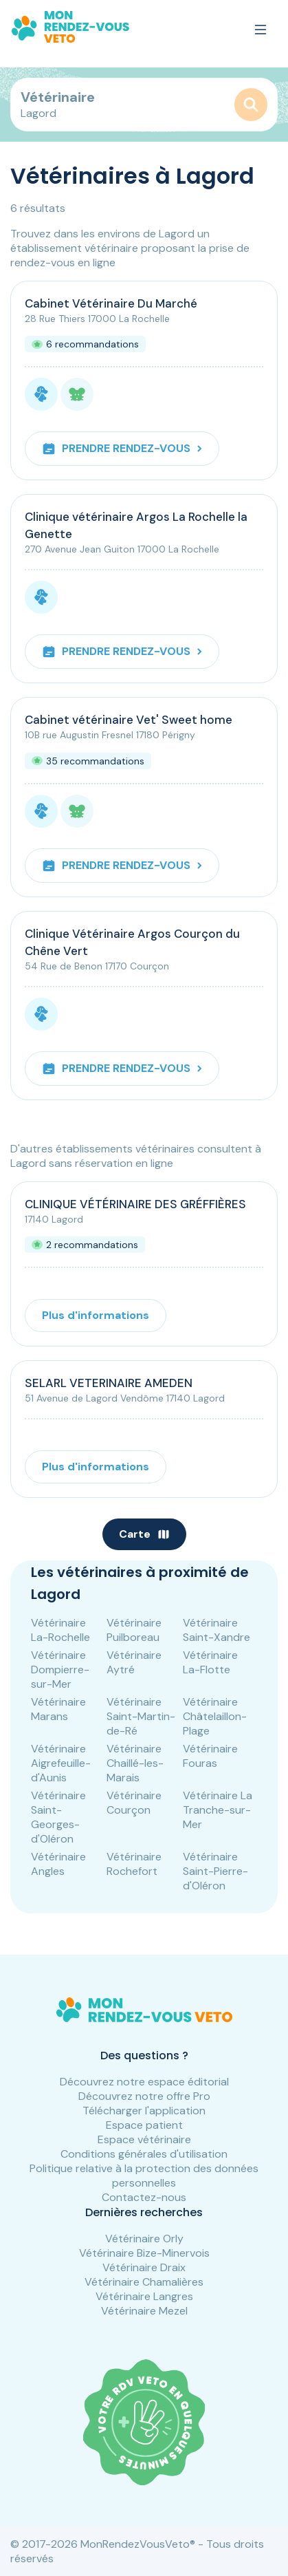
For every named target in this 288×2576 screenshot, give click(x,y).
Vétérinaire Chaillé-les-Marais (135, 1763)
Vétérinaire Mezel (144, 2311)
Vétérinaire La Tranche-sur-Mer (217, 1810)
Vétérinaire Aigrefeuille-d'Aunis (61, 1763)
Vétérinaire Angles (58, 1863)
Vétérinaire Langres (144, 2296)
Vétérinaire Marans (58, 1709)
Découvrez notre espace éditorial (144, 2081)
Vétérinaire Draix (144, 2267)
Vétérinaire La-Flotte (210, 1662)
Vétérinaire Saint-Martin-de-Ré (141, 1716)
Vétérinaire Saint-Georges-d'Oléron (58, 1817)
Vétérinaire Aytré (134, 1662)
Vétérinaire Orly (144, 2238)
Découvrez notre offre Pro (144, 2096)
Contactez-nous (144, 2197)
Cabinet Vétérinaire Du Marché (111, 303)
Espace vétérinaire (144, 2139)
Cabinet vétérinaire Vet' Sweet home (128, 719)
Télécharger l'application (144, 2110)
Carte (144, 1534)
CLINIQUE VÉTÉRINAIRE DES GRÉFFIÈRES (135, 1204)
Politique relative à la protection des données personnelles (144, 2175)
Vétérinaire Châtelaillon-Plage (215, 1716)
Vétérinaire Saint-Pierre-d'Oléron (215, 1871)
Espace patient (144, 2125)
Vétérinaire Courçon (134, 1802)
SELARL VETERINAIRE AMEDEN (108, 1383)
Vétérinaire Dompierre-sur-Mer (60, 1669)
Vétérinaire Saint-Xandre (216, 1630)
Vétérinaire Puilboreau (134, 1630)
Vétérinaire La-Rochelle (60, 1630)
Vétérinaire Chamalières (144, 2282)
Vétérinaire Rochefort (134, 1863)
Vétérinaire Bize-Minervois (144, 2253)
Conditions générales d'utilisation (144, 2154)
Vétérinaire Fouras (210, 1755)
